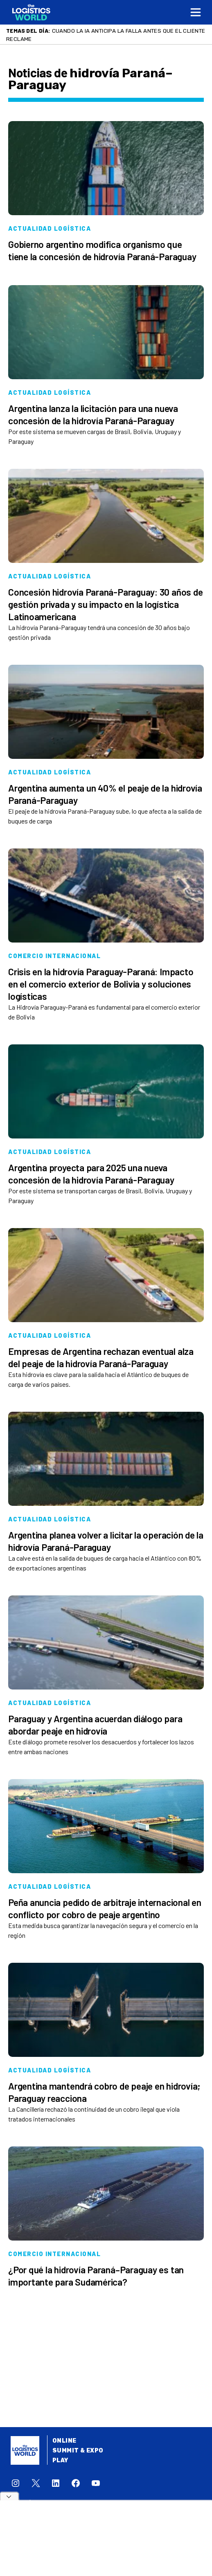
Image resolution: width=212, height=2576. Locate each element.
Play (60, 2460)
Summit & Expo (77, 2450)
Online (64, 2440)
